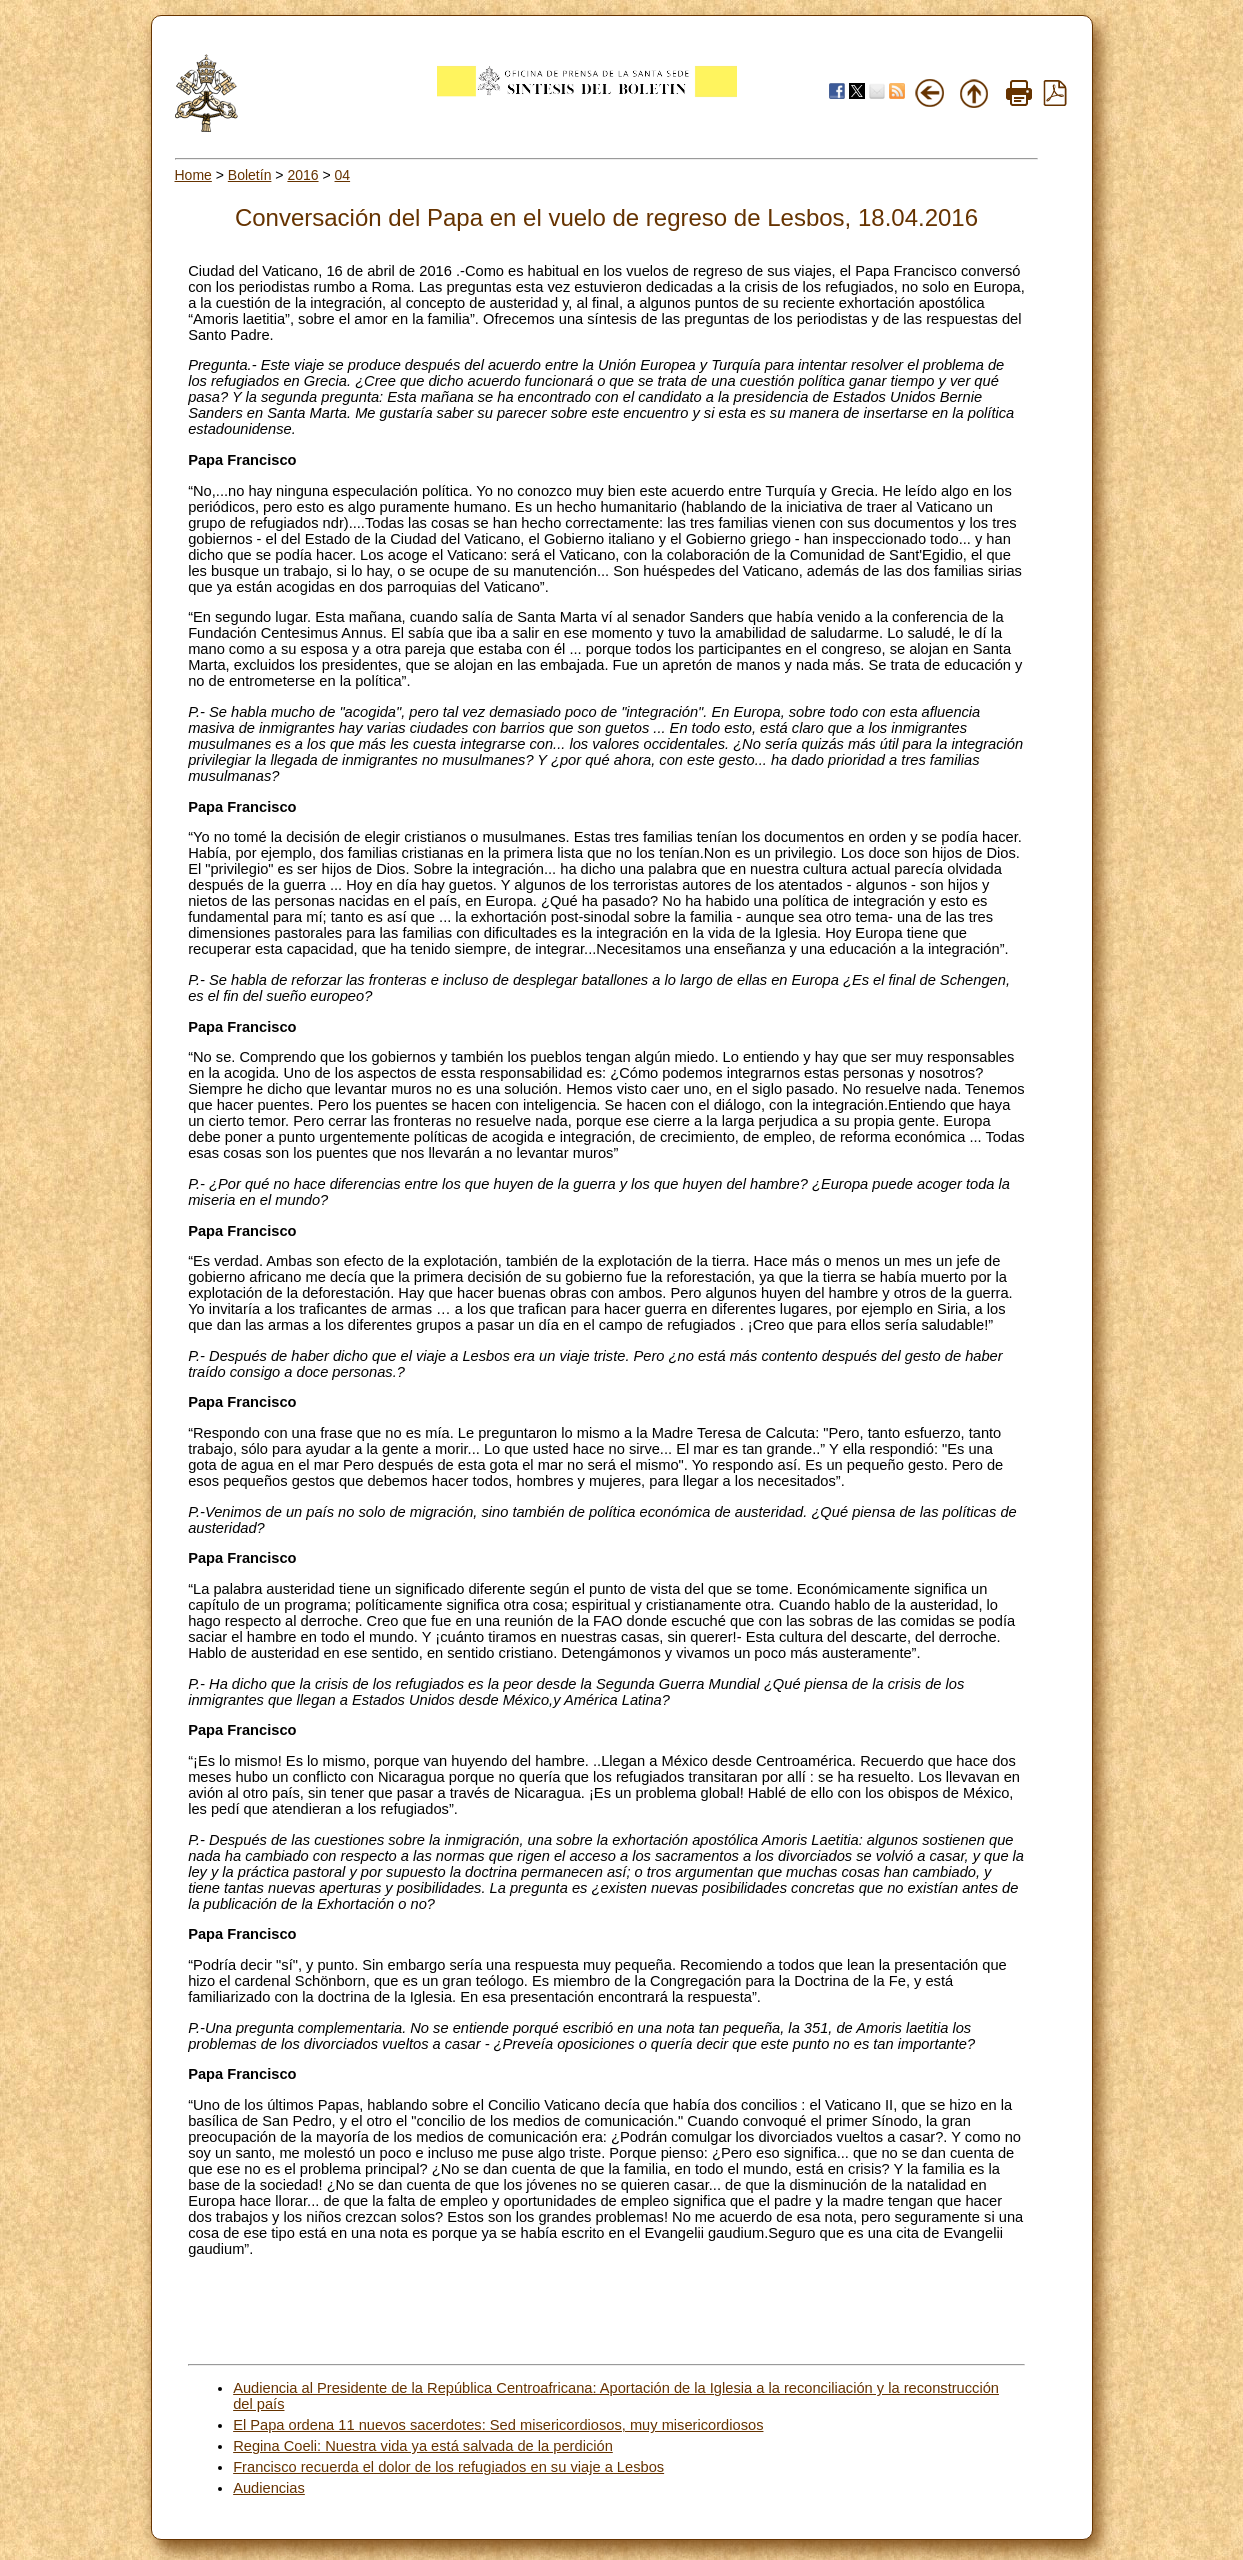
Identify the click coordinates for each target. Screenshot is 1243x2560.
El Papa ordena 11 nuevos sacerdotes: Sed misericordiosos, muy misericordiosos (498, 2425)
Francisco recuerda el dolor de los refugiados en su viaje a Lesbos (448, 2467)
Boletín (250, 175)
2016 (302, 175)
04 (343, 175)
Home (193, 175)
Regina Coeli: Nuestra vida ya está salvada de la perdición (423, 2446)
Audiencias (269, 2488)
